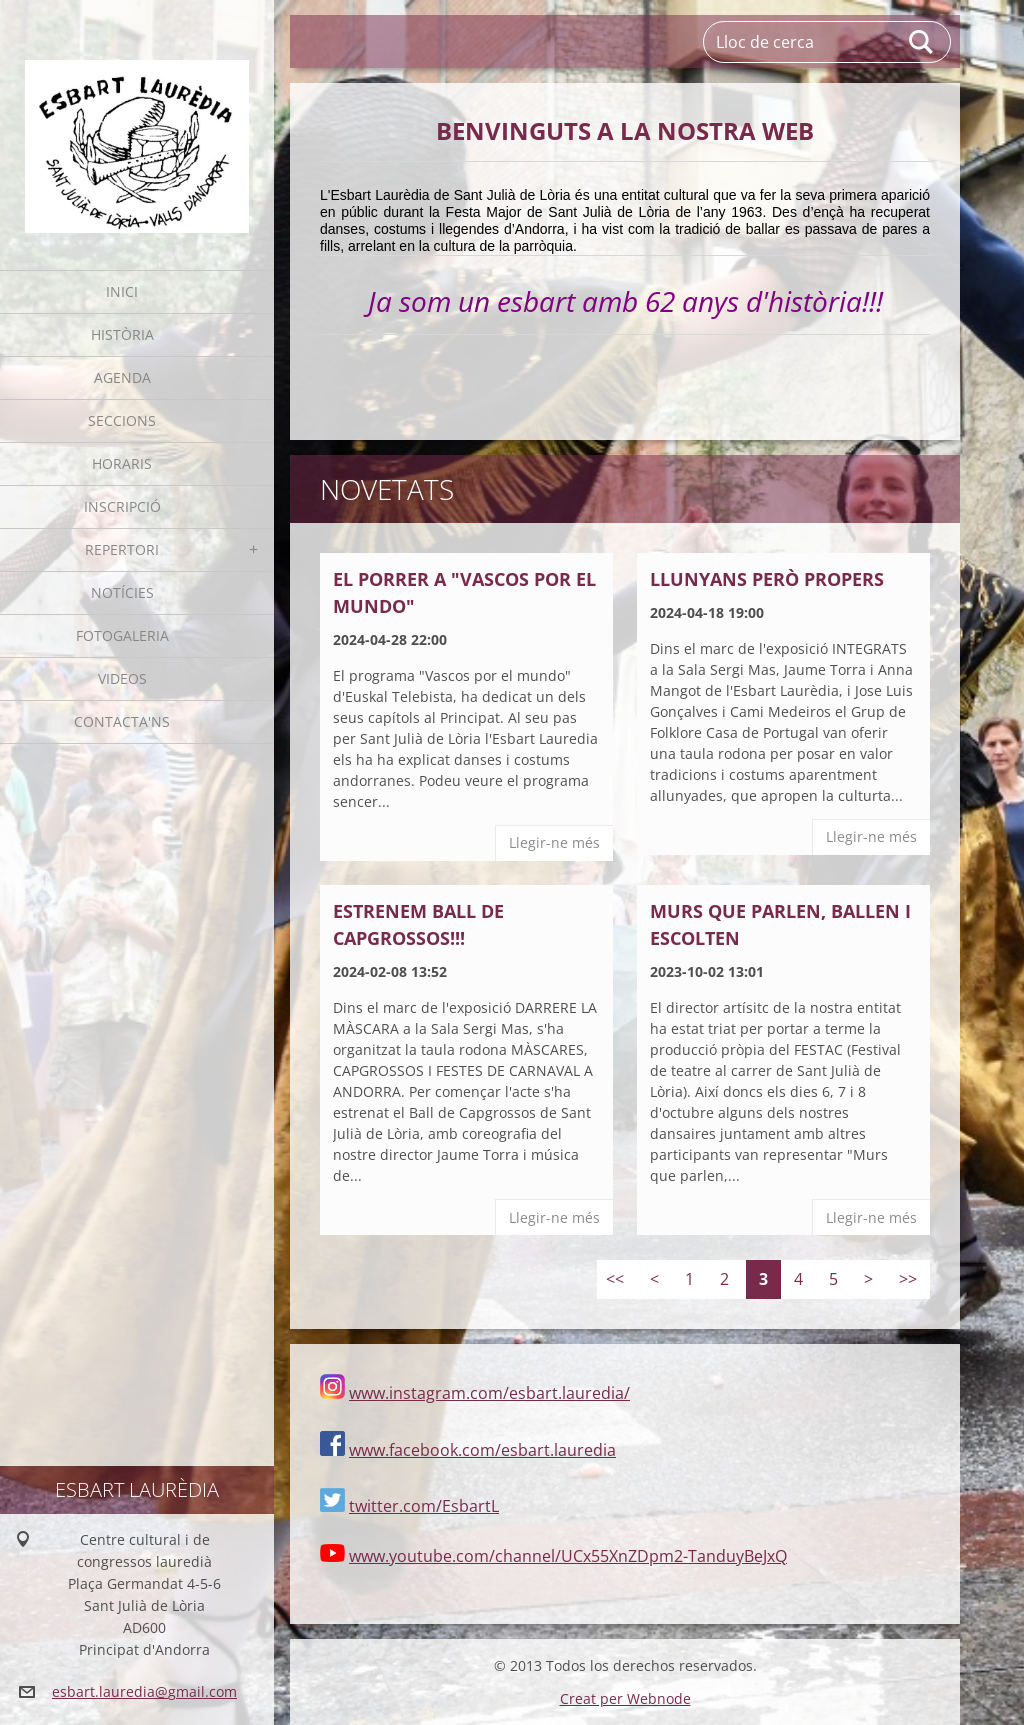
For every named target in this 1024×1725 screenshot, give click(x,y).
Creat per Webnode (625, 1698)
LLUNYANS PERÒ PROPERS (767, 579)
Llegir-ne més (554, 842)
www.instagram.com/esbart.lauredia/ (489, 1393)
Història (122, 334)
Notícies (122, 592)
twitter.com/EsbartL (424, 1506)
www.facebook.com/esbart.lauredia (482, 1450)
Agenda (122, 377)
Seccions (122, 420)
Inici (122, 291)
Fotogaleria (122, 635)
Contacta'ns (122, 721)
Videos (122, 678)
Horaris (122, 463)
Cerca (922, 42)
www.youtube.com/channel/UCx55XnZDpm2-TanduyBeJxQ (568, 1556)
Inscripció (122, 506)
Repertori (122, 549)
